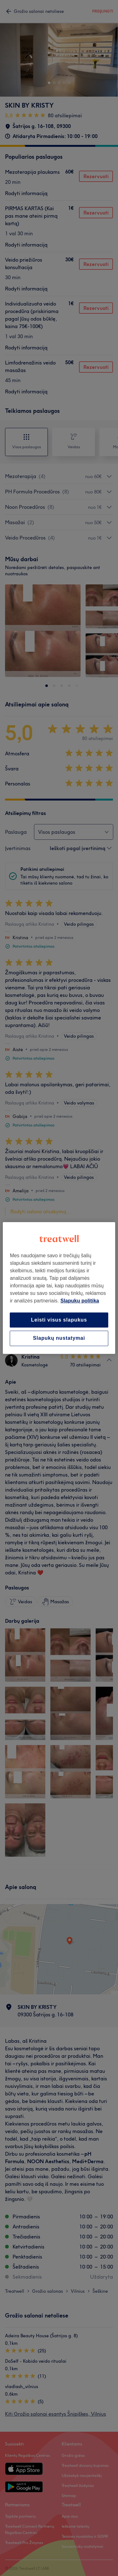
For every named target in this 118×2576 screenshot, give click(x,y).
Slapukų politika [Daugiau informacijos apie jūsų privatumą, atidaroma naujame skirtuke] (79, 1300)
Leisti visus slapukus (59, 1320)
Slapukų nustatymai (59, 1338)
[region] (59, 1288)
